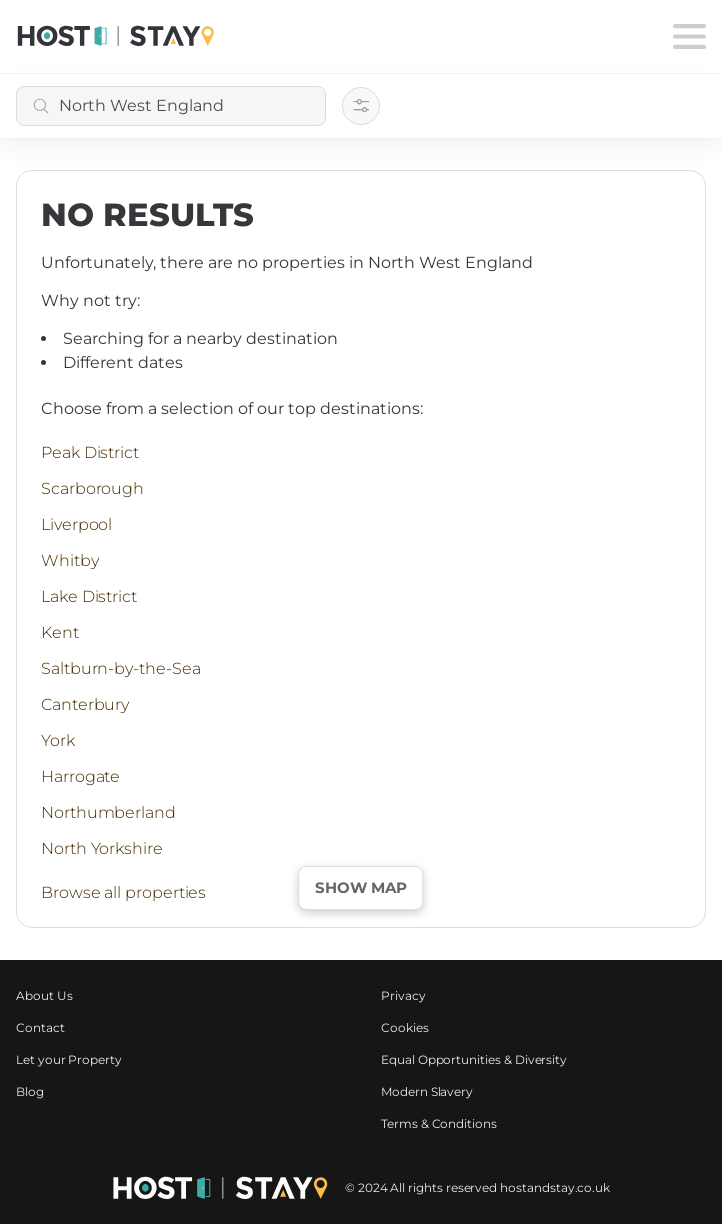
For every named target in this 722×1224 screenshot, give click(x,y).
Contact (40, 1027)
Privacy (403, 995)
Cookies (405, 1027)
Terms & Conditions (439, 1123)
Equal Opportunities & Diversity (474, 1059)
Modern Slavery (427, 1091)
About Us (44, 995)
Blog (30, 1091)
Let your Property (69, 1059)
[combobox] (171, 106)
